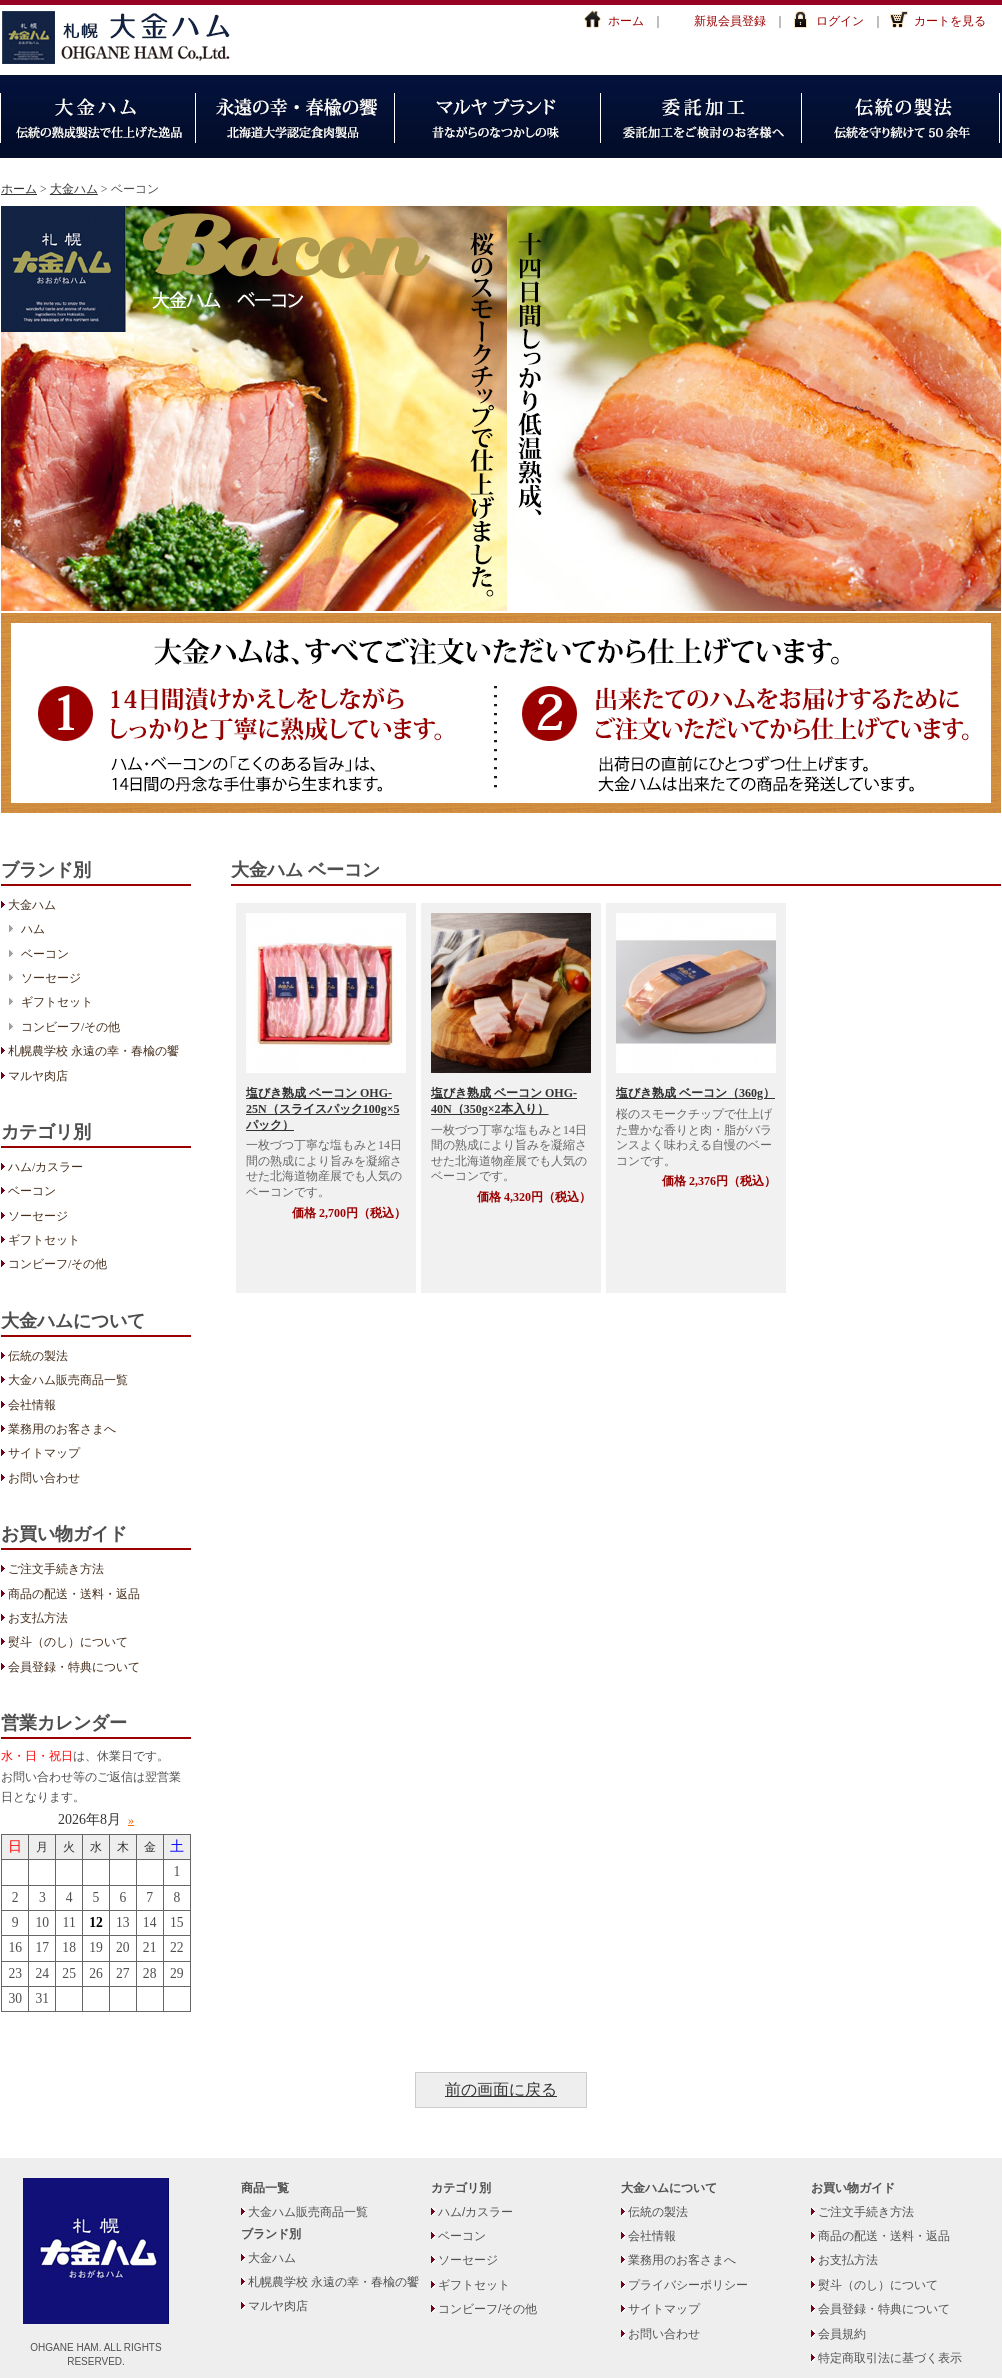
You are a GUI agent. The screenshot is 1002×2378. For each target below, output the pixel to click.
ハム (33, 929)
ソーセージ (51, 978)
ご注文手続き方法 (56, 1569)
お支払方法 (38, 1618)
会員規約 (842, 2334)
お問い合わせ (44, 1478)
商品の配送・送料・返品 (74, 1594)
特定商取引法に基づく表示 (890, 2358)
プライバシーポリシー (688, 2285)
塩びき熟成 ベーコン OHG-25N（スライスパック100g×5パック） (323, 1108)
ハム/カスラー (45, 1167)
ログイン (840, 21)
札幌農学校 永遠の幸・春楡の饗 (93, 1051)
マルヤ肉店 (38, 1076)
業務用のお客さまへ (62, 1429)
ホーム (626, 21)
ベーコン (45, 954)
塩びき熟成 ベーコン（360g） (695, 1093)
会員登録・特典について (74, 1667)
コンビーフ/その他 (70, 1027)
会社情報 (32, 1405)
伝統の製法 (38, 1356)
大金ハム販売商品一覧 (68, 1380)
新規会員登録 (730, 21)
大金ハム (126, 37)
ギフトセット (57, 1002)
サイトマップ (44, 1453)
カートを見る (950, 21)
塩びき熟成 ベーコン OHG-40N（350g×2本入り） (504, 1101)
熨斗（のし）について (68, 1642)
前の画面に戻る (501, 2090)
